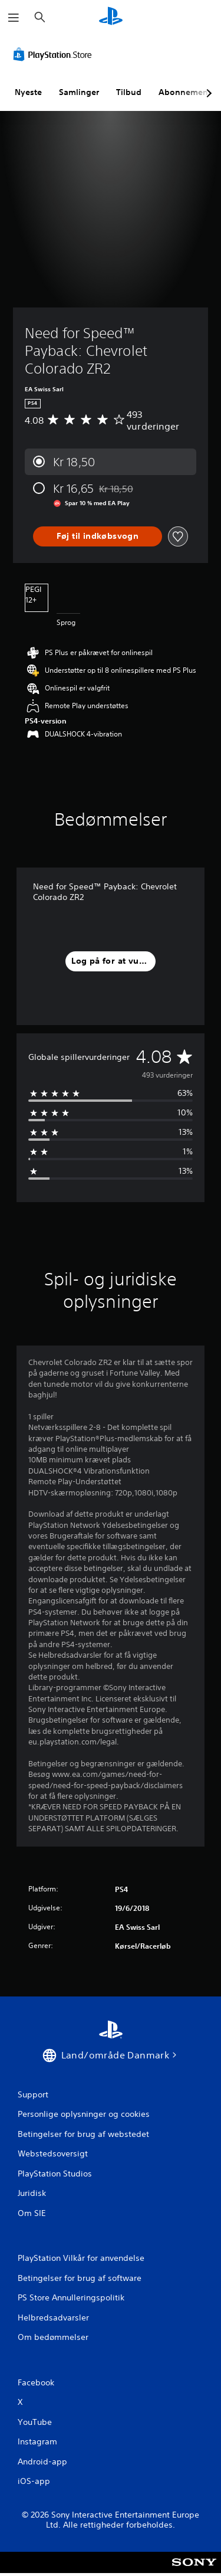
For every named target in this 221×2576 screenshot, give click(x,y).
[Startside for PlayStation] (111, 17)
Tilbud (128, 92)
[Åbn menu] (14, 17)
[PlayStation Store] (54, 54)
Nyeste (28, 92)
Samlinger (79, 92)
